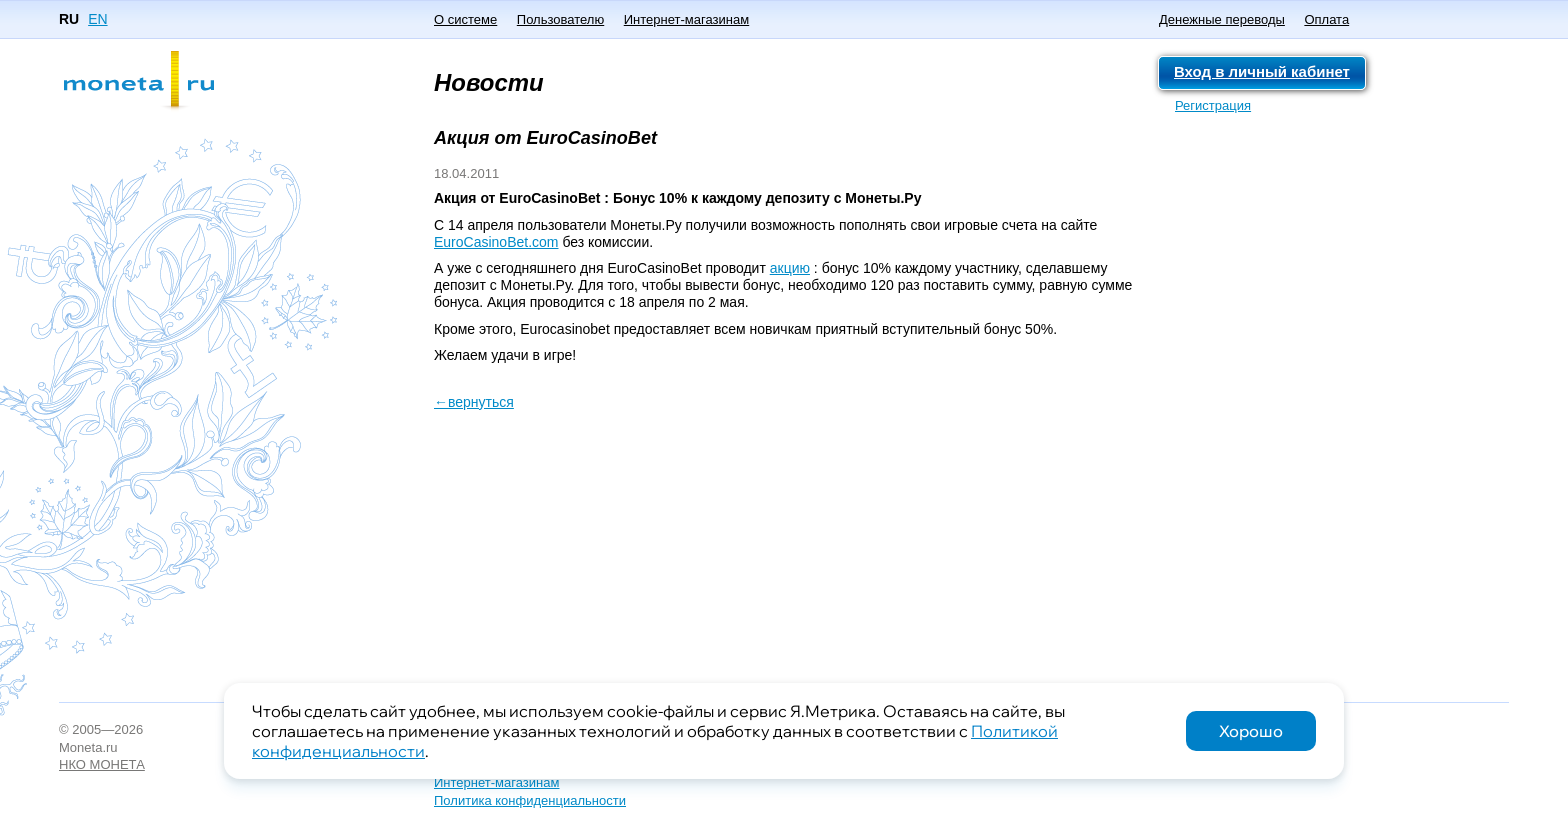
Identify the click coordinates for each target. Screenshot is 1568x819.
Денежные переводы (1222, 19)
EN (97, 19)
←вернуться (474, 402)
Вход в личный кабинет (1262, 71)
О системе (465, 19)
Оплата (1326, 19)
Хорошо (1251, 731)
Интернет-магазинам (686, 19)
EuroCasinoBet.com (496, 242)
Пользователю (560, 19)
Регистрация (1213, 105)
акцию (790, 268)
